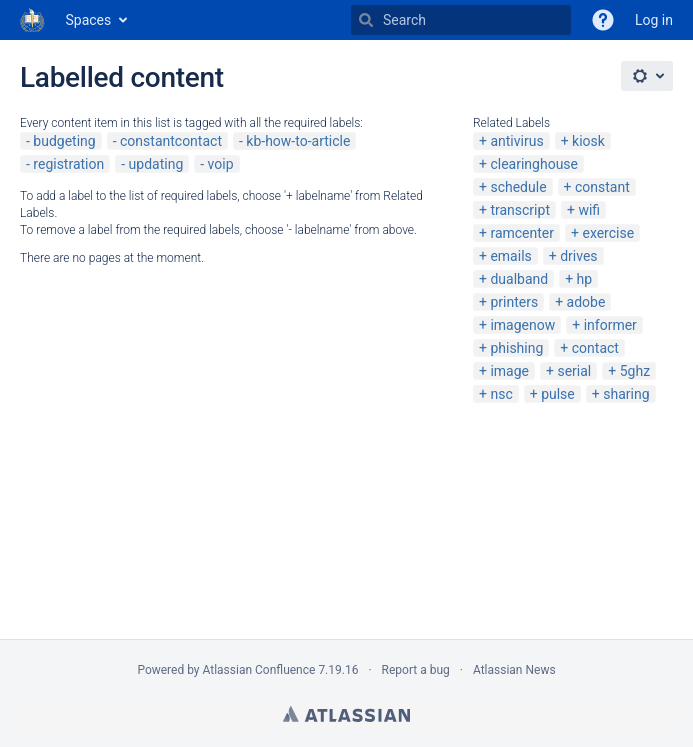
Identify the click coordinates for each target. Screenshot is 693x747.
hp (585, 279)
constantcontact (171, 141)
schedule (518, 187)
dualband (519, 279)
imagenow (522, 325)
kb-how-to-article (298, 141)
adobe (586, 302)
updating (156, 164)
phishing (516, 348)
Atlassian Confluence (259, 670)
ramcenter (522, 233)
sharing (626, 394)
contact (595, 348)
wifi (589, 210)
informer (610, 325)
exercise (608, 233)
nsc (501, 394)
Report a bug (416, 670)
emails (510, 256)
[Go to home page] (33, 20)
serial (574, 371)
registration (68, 164)
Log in (654, 20)
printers (514, 302)
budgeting (64, 141)
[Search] (366, 20)
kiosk (588, 141)
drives (578, 256)
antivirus (516, 141)
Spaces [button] (89, 20)
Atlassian (346, 714)
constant (602, 187)
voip (221, 164)
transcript (520, 210)
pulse (558, 394)
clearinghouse (534, 164)
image (509, 371)
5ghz (635, 371)
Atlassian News (514, 670)
